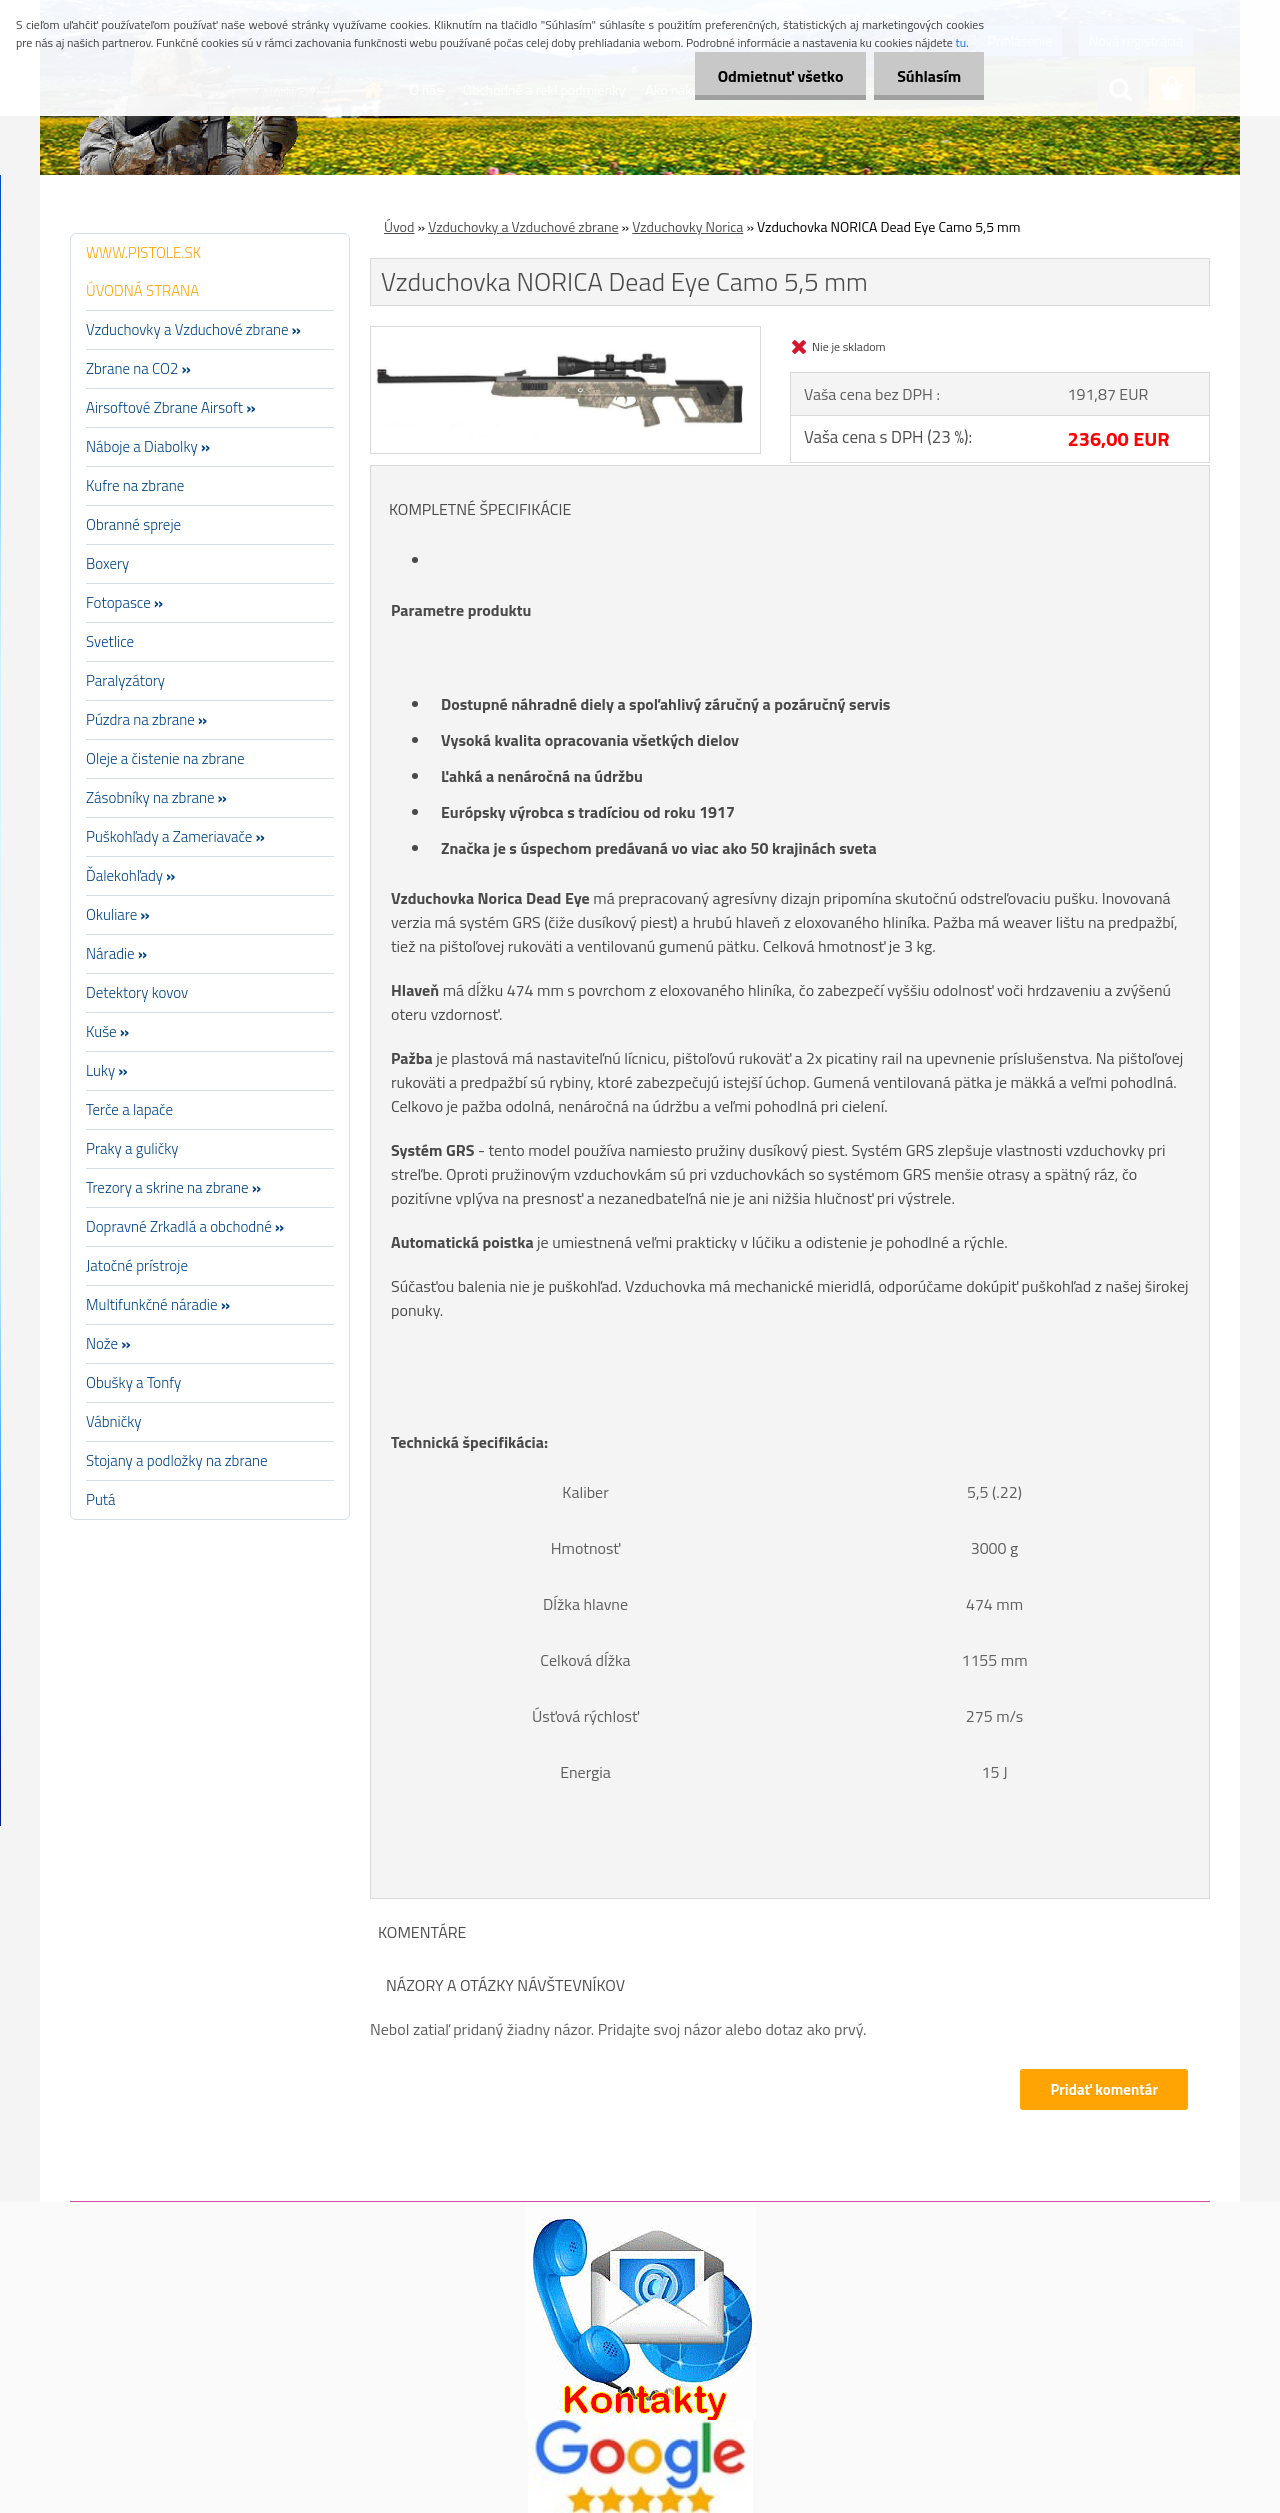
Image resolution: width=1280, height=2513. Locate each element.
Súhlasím (927, 76)
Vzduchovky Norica (687, 226)
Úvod (399, 226)
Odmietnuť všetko (774, 76)
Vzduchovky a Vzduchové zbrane (523, 226)
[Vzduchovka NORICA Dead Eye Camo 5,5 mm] (565, 335)
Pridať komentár (1104, 2089)
